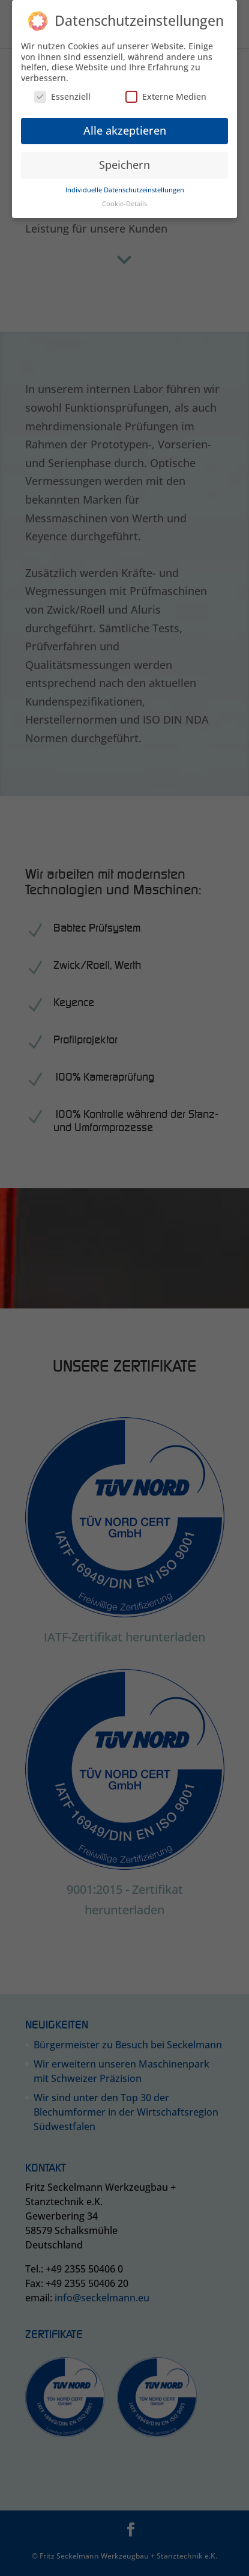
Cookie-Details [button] (124, 199)
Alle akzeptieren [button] (124, 126)
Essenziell (62, 92)
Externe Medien (165, 92)
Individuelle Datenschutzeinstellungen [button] (124, 185)
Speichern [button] (124, 160)
